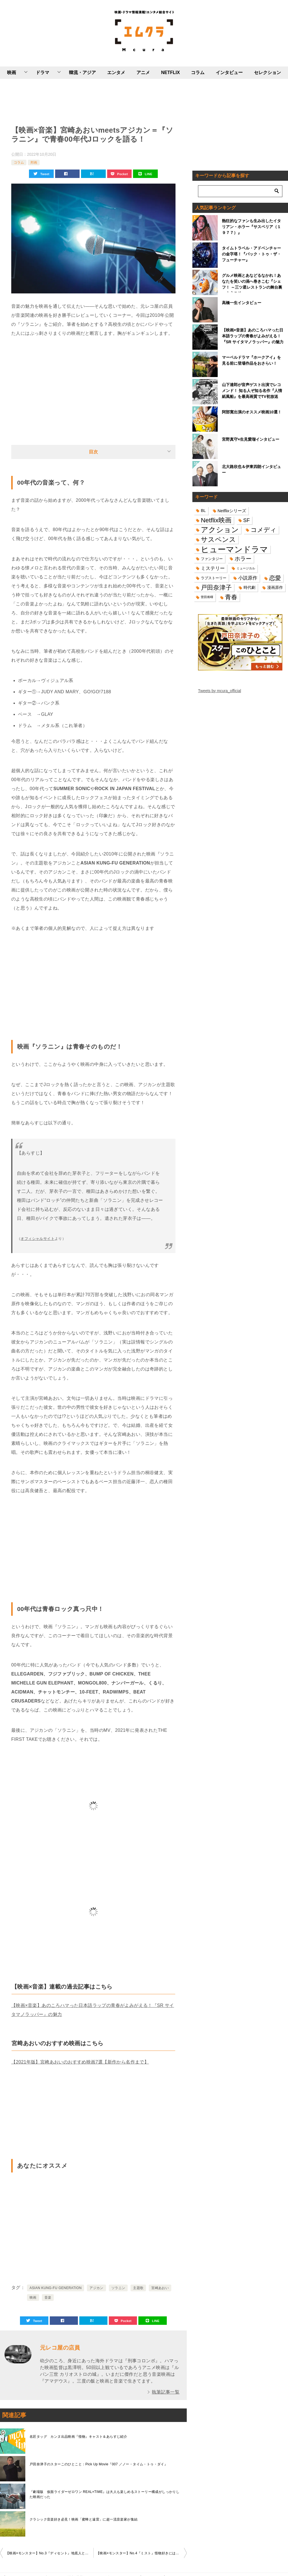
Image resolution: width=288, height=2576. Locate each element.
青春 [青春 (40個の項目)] (231, 597)
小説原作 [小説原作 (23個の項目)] (247, 578)
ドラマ (42, 72)
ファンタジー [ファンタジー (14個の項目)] (212, 559)
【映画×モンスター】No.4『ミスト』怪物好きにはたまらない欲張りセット (141, 2553)
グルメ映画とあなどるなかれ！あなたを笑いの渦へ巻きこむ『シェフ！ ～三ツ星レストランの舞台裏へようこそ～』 (252, 282)
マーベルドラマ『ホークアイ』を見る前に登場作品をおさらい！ (251, 360)
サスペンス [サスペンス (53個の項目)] (218, 539)
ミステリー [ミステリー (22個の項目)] (213, 568)
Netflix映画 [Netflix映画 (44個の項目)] (216, 520)
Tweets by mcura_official (219, 690)
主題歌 (138, 2288)
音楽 (47, 2297)
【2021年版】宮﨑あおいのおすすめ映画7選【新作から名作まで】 (80, 2062)
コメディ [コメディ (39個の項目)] (263, 529)
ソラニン (118, 2288)
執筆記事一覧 (165, 2392)
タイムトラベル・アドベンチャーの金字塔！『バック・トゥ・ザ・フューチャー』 (251, 254)
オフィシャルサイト (38, 1238)
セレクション (267, 72)
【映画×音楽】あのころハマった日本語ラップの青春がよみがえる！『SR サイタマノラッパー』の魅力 (253, 336)
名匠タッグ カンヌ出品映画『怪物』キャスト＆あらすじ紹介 (78, 2437)
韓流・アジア (82, 72)
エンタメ (116, 72)
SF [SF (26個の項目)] (246, 520)
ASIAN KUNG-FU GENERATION (56, 2288)
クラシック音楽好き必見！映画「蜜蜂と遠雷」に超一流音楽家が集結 (84, 2519)
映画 (11, 72)
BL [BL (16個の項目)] (203, 510)
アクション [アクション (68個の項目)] (220, 530)
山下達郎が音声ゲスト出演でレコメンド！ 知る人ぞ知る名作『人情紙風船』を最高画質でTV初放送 (252, 390)
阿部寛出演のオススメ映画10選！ (252, 412)
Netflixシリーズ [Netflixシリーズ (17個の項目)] (232, 510)
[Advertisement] (93, 101)
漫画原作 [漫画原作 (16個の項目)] (275, 587)
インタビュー (229, 72)
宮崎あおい (160, 2288)
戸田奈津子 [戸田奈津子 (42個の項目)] (216, 587)
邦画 (33, 162)
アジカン (96, 2288)
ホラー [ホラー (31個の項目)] (243, 559)
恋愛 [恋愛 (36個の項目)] (275, 578)
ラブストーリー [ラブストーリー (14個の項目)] (213, 578)
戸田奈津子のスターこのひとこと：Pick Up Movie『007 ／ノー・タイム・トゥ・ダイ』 (99, 2464)
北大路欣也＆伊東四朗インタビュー (251, 469)
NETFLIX (170, 72)
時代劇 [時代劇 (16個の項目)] (249, 587)
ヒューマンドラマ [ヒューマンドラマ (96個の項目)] (234, 549)
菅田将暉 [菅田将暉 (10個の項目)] (207, 597)
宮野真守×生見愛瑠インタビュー (250, 439)
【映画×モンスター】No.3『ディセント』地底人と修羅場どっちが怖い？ (49, 2553)
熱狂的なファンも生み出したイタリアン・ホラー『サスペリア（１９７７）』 (251, 227)
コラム (197, 72)
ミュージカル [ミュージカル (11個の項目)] (246, 568)
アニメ (143, 72)
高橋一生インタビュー (241, 302)
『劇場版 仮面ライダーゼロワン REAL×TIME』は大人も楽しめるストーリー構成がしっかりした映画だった (104, 2494)
